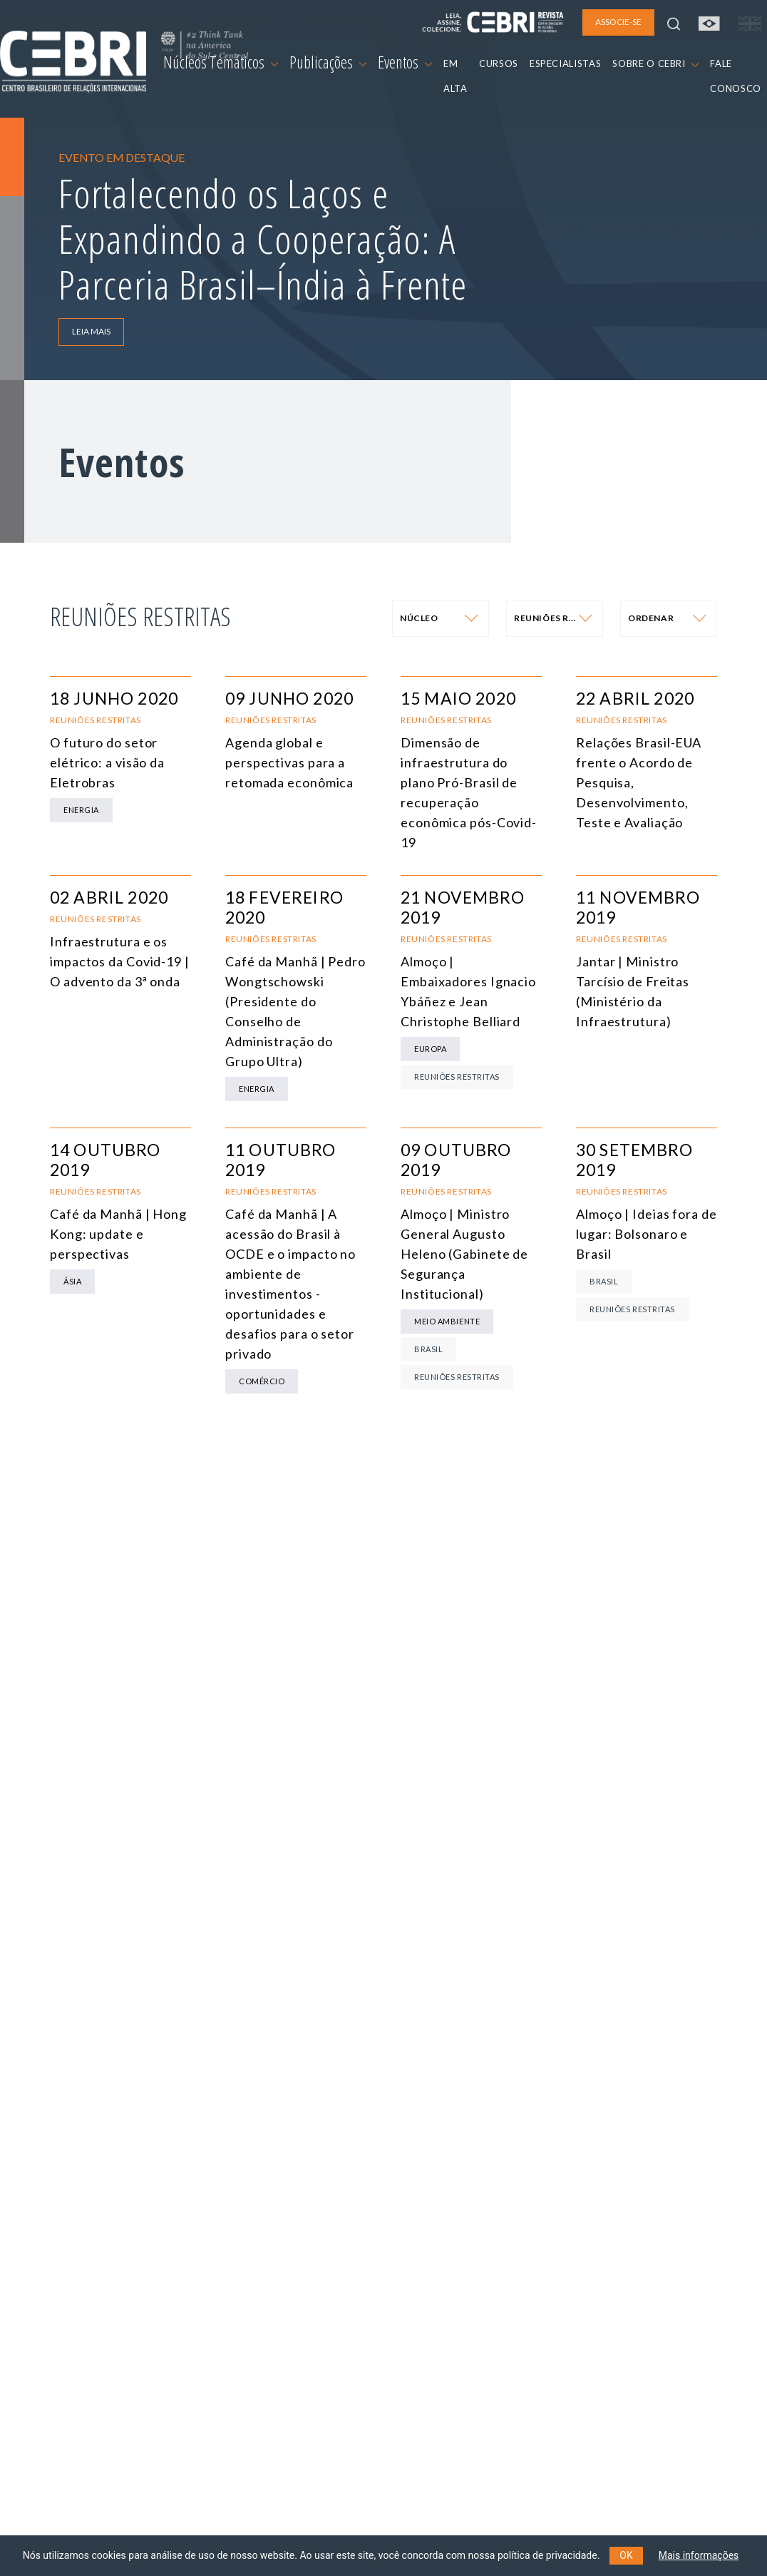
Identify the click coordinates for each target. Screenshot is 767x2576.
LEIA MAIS (91, 331)
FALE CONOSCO (735, 76)
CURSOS (498, 63)
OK (625, 2555)
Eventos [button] (405, 62)
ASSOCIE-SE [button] (618, 21)
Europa (430, 1048)
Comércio (261, 1381)
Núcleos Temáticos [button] (220, 62)
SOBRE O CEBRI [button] (655, 63)
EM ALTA (455, 76)
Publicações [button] (327, 62)
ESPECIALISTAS (565, 63)
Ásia (72, 1281)
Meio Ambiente (447, 1321)
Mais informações (699, 2555)
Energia (81, 809)
